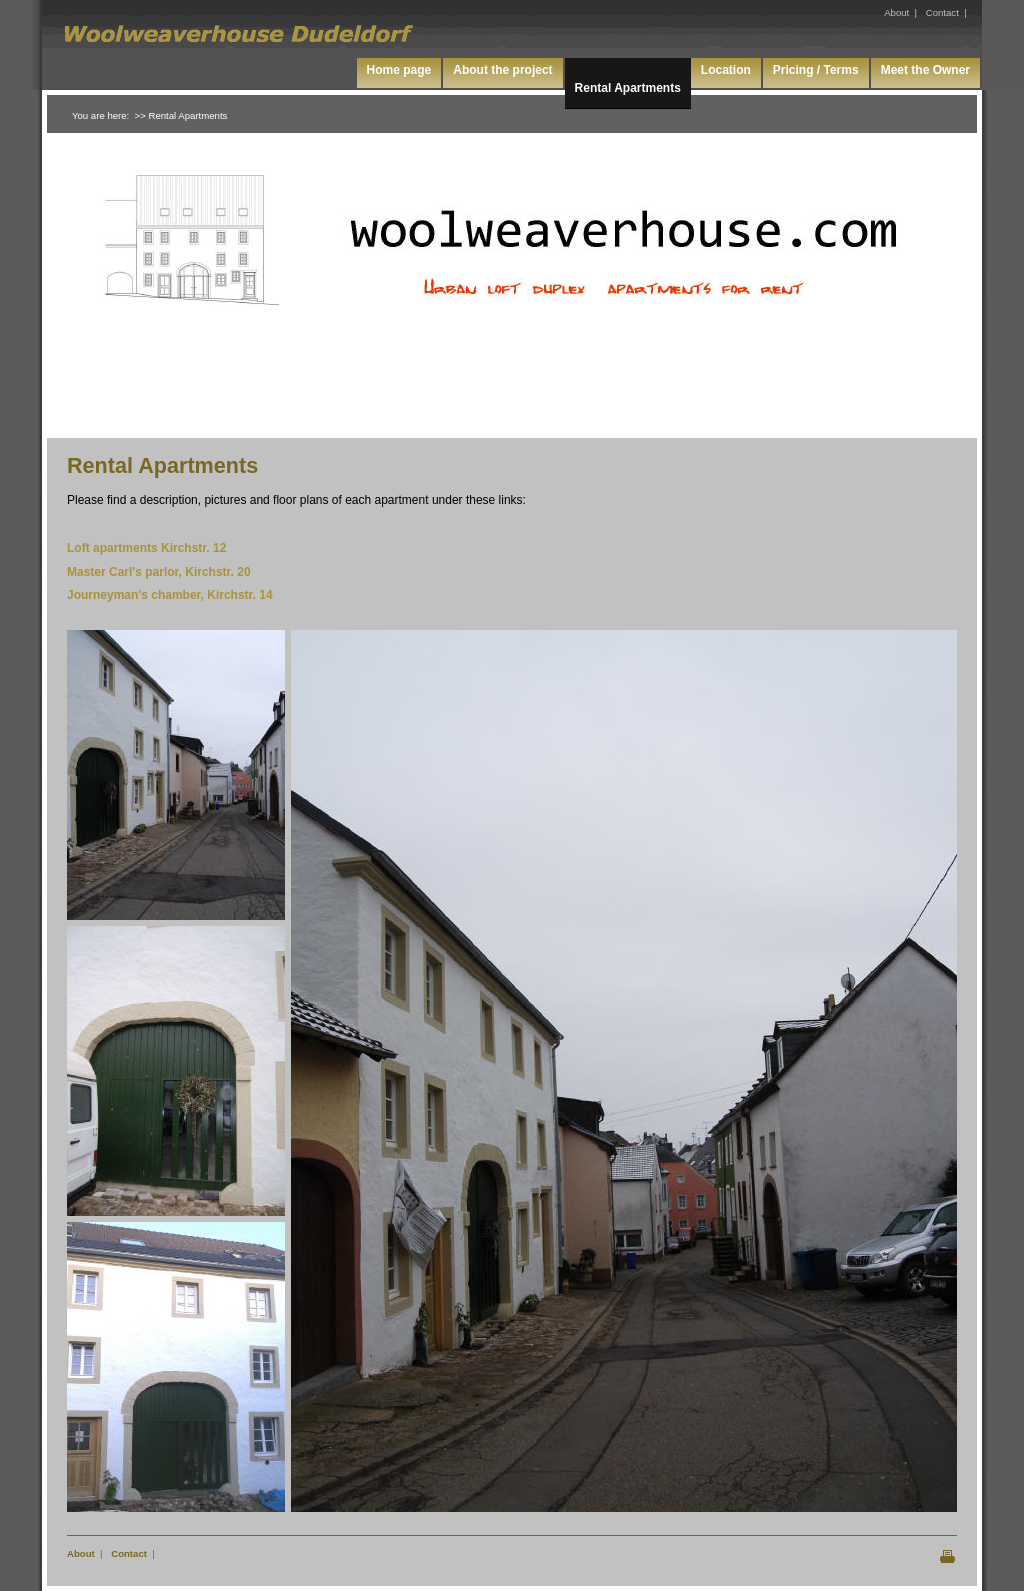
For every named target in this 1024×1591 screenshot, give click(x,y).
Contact (129, 1553)
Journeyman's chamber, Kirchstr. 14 (170, 595)
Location (726, 70)
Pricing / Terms (816, 70)
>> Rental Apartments (181, 115)
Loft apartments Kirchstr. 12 (146, 548)
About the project (502, 70)
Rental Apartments (628, 88)
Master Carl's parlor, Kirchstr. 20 (159, 572)
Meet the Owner (925, 70)
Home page (399, 70)
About (81, 1553)
